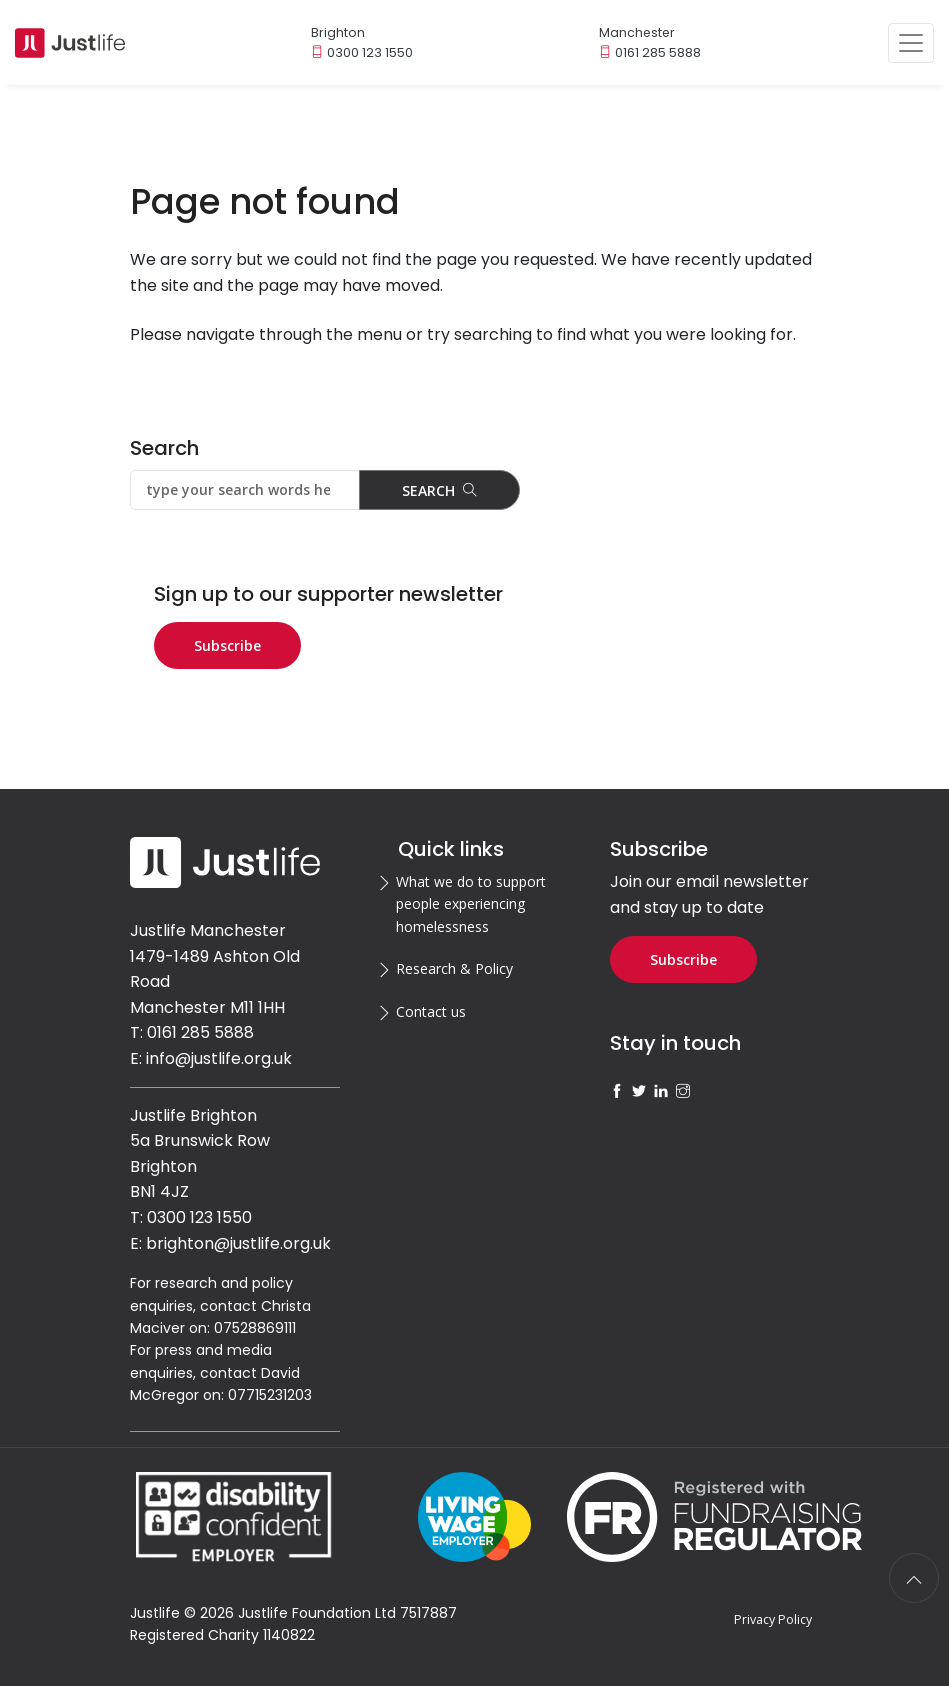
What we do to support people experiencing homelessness (471, 904)
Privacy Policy (773, 1619)
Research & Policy (454, 968)
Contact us (431, 1011)
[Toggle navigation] (911, 43)
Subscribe (227, 645)
